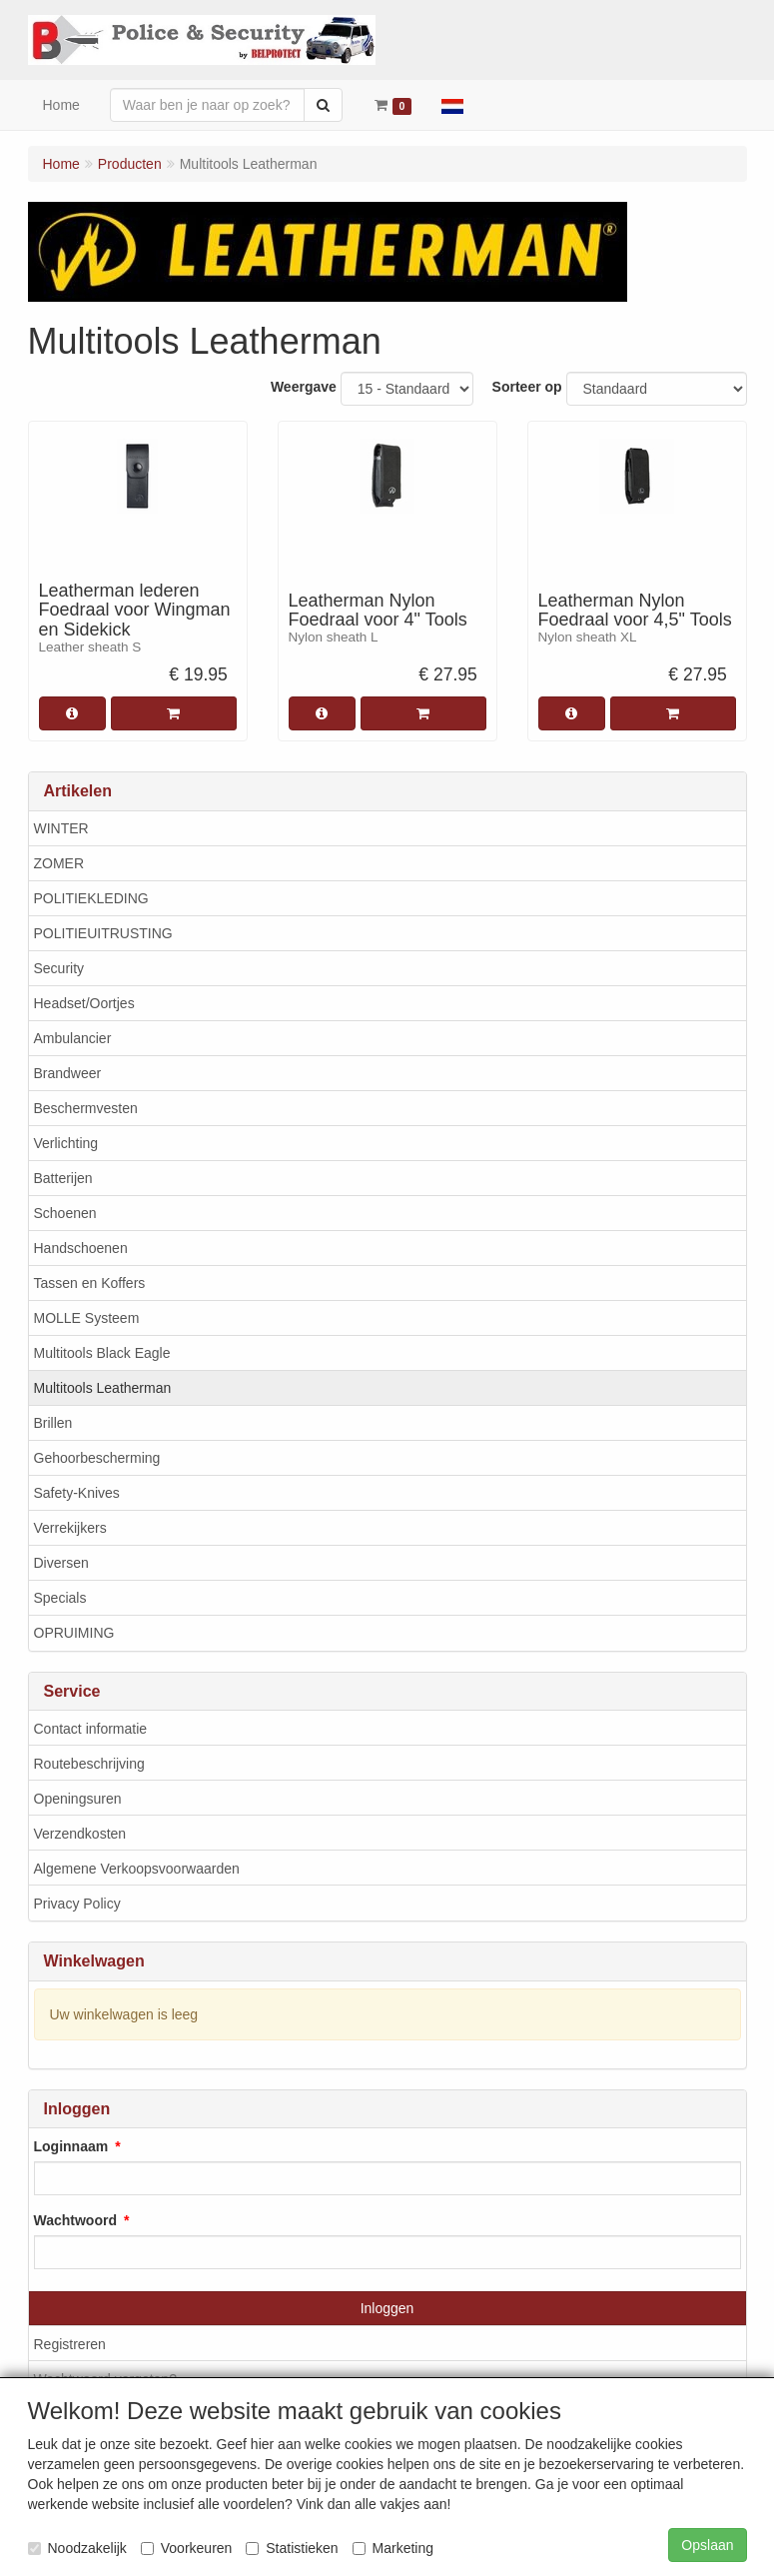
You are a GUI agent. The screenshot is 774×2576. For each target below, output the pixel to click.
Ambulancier (73, 1038)
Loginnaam (71, 2146)
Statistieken (292, 2548)
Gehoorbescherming (97, 1458)
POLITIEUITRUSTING (103, 933)
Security (59, 968)
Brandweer (68, 1073)
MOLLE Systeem (87, 1318)
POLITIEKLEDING (91, 898)
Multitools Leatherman (103, 1388)
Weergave (304, 387)
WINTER (61, 828)
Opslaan (707, 2545)
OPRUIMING (74, 1633)
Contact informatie (91, 1729)
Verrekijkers (70, 1528)
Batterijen (63, 1178)
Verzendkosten (80, 1834)
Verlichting (66, 1143)
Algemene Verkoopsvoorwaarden (137, 1869)
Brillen (53, 1423)
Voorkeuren (187, 2548)
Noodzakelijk (77, 2548)
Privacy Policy (77, 1904)
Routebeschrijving (89, 1764)
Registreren (70, 2344)
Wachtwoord (75, 2220)
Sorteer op (527, 387)
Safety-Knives (77, 1493)
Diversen (61, 1563)
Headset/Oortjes (84, 1003)
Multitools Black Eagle (102, 1353)
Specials (60, 1598)
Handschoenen (81, 1248)
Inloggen (387, 2308)
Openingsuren (78, 1799)
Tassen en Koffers (90, 1283)
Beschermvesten (86, 1108)
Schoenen (65, 1213)
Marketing (393, 2548)
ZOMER (59, 863)
